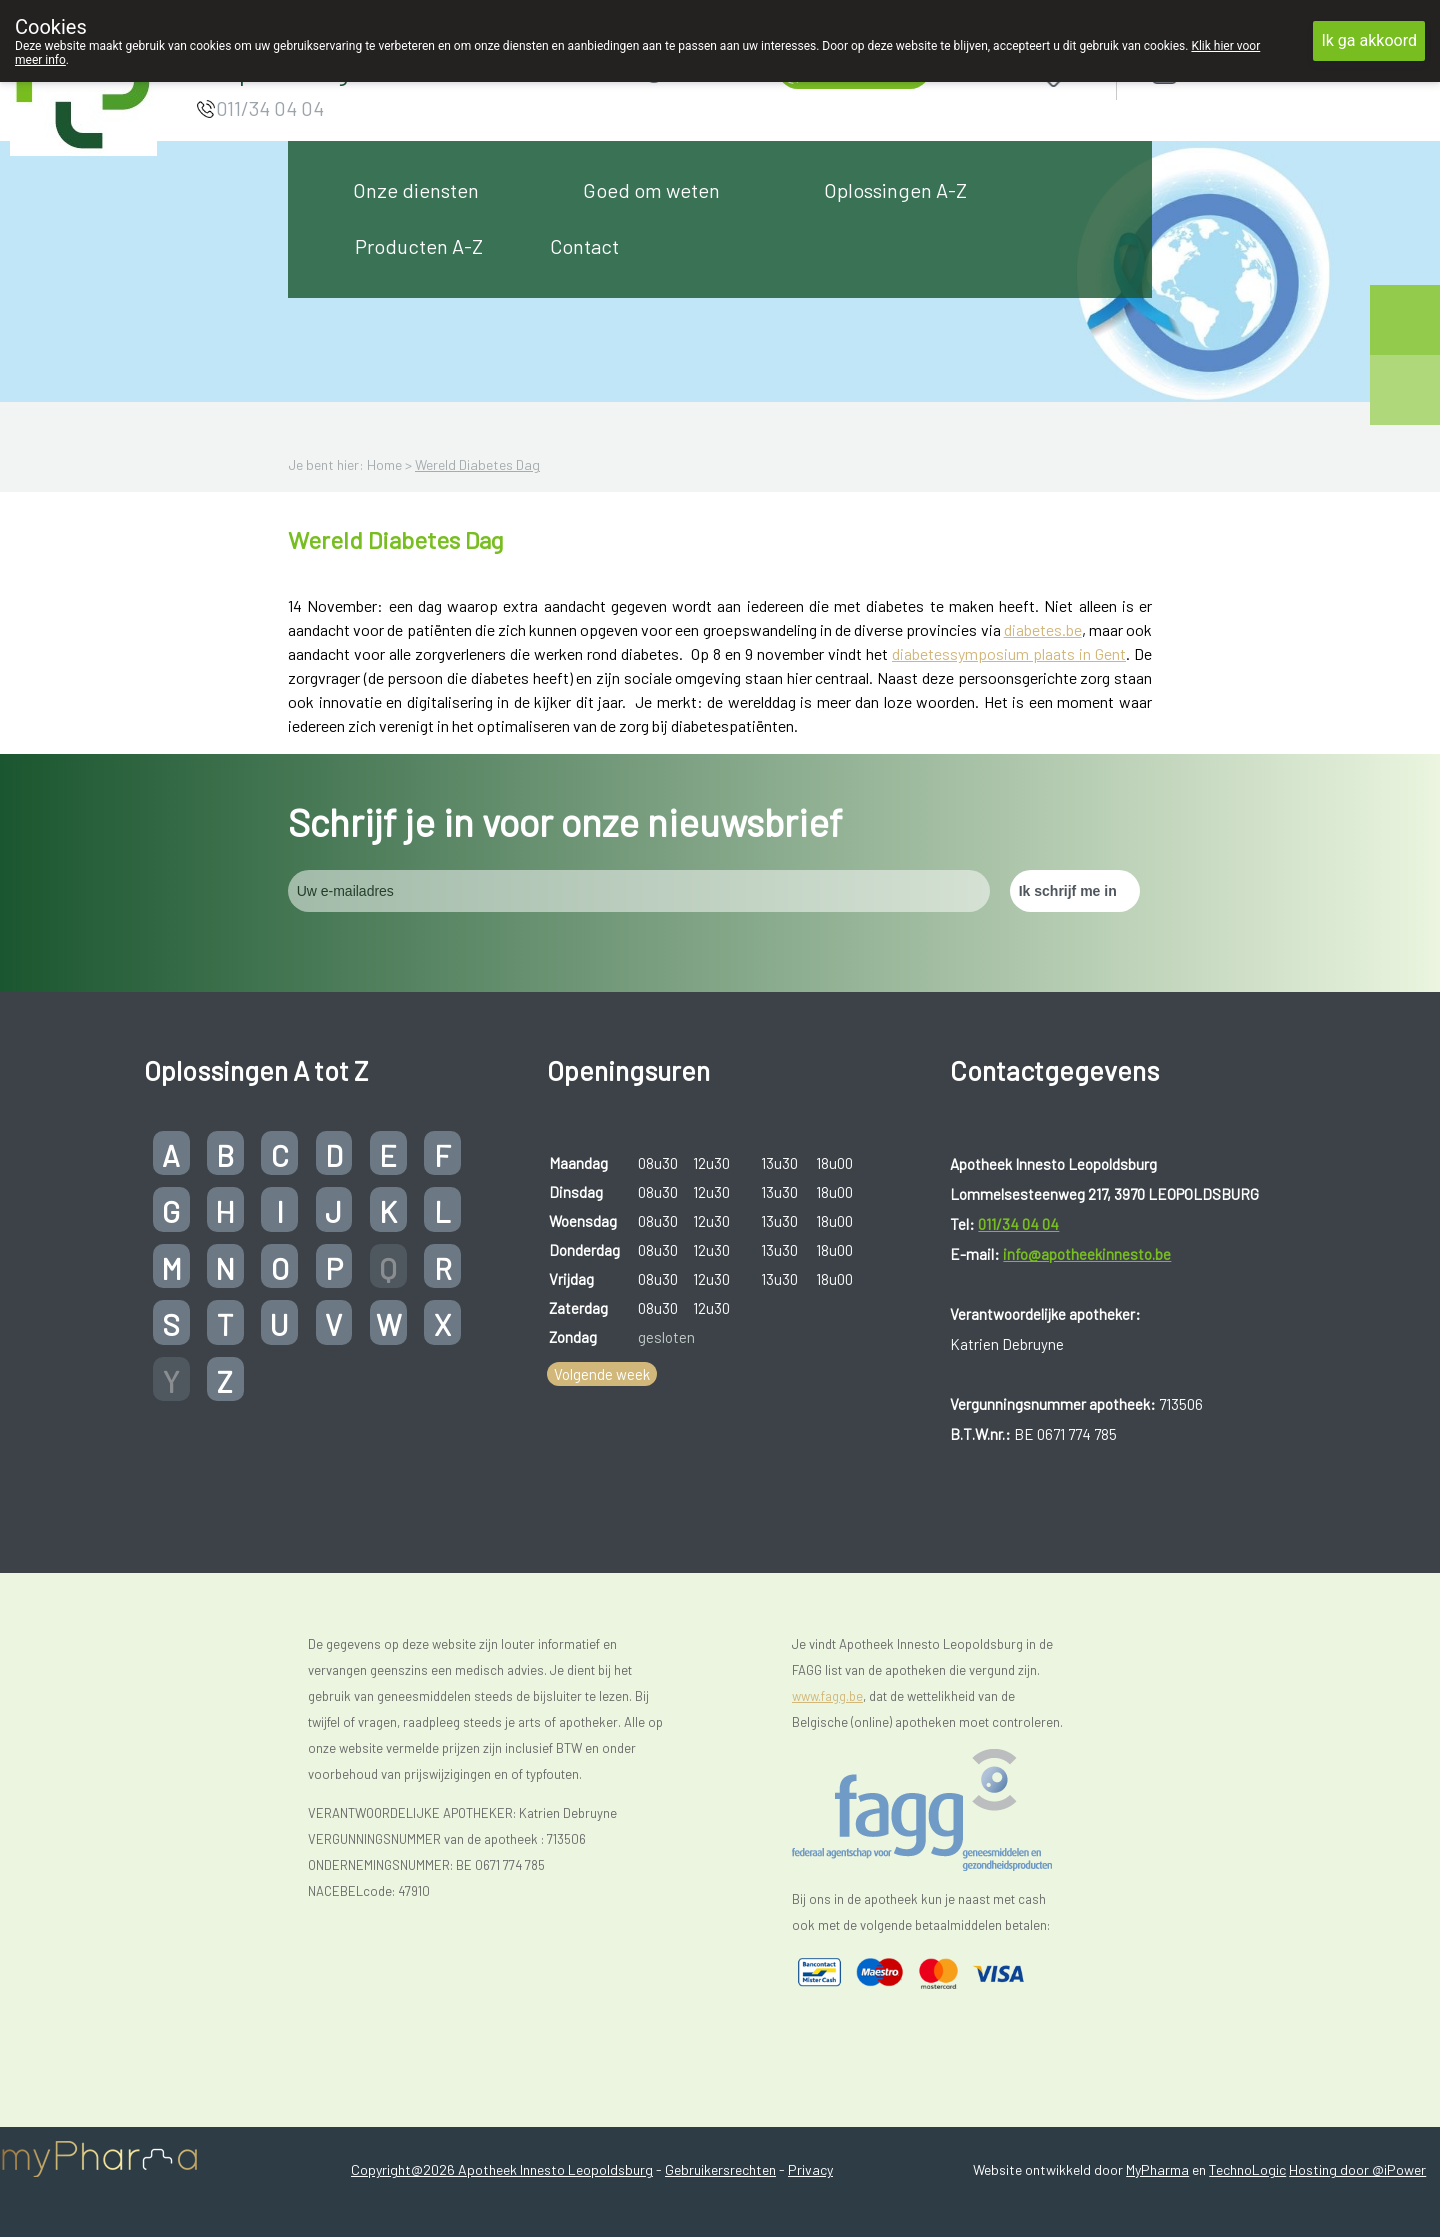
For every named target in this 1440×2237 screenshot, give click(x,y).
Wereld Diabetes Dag (477, 464)
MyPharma (1157, 2169)
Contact (584, 246)
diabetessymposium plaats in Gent (1009, 653)
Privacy (810, 2169)
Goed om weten (651, 190)
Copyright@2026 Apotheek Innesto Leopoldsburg (502, 2169)
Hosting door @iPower (1357, 2169)
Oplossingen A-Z (895, 190)
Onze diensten (416, 190)
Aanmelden (1236, 71)
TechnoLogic (1247, 2169)
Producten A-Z (419, 246)
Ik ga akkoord (1369, 40)
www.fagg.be (827, 1696)
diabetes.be (1043, 629)
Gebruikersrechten (720, 2169)
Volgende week (602, 1374)
